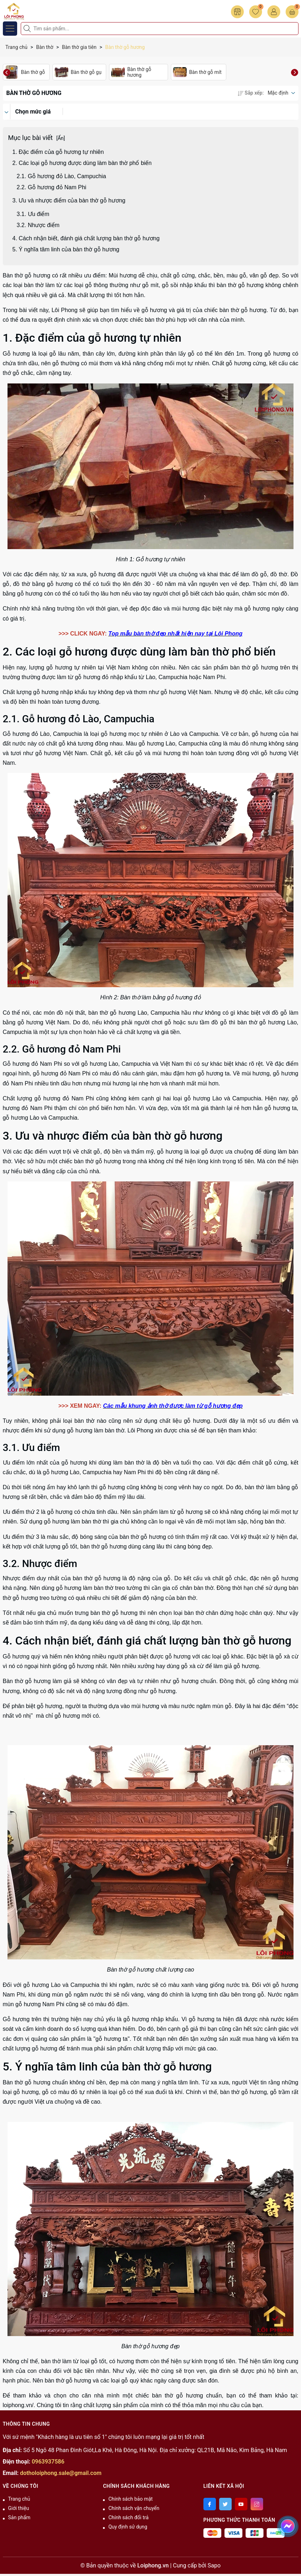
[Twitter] (225, 2504)
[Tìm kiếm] (28, 28)
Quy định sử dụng (127, 2527)
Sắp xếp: (250, 93)
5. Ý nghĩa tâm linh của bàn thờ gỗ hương (67, 249)
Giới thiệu (18, 2508)
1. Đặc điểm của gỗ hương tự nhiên (58, 152)
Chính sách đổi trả (128, 2517)
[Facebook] (209, 2504)
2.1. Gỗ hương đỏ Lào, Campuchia (61, 176)
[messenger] (288, 2525)
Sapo (214, 2565)
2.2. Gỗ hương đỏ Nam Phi (52, 187)
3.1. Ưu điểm (33, 214)
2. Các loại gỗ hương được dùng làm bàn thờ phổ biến (82, 163)
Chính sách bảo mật (130, 2499)
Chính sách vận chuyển (133, 2508)
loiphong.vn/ (18, 2405)
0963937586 (48, 2461)
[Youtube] (241, 2504)
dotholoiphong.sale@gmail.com (61, 2473)
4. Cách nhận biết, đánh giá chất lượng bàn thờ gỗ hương (86, 238)
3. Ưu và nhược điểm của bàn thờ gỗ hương (69, 200)
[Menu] (10, 28)
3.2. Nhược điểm (39, 225)
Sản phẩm (19, 2517)
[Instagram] (257, 2504)
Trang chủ (19, 2499)
